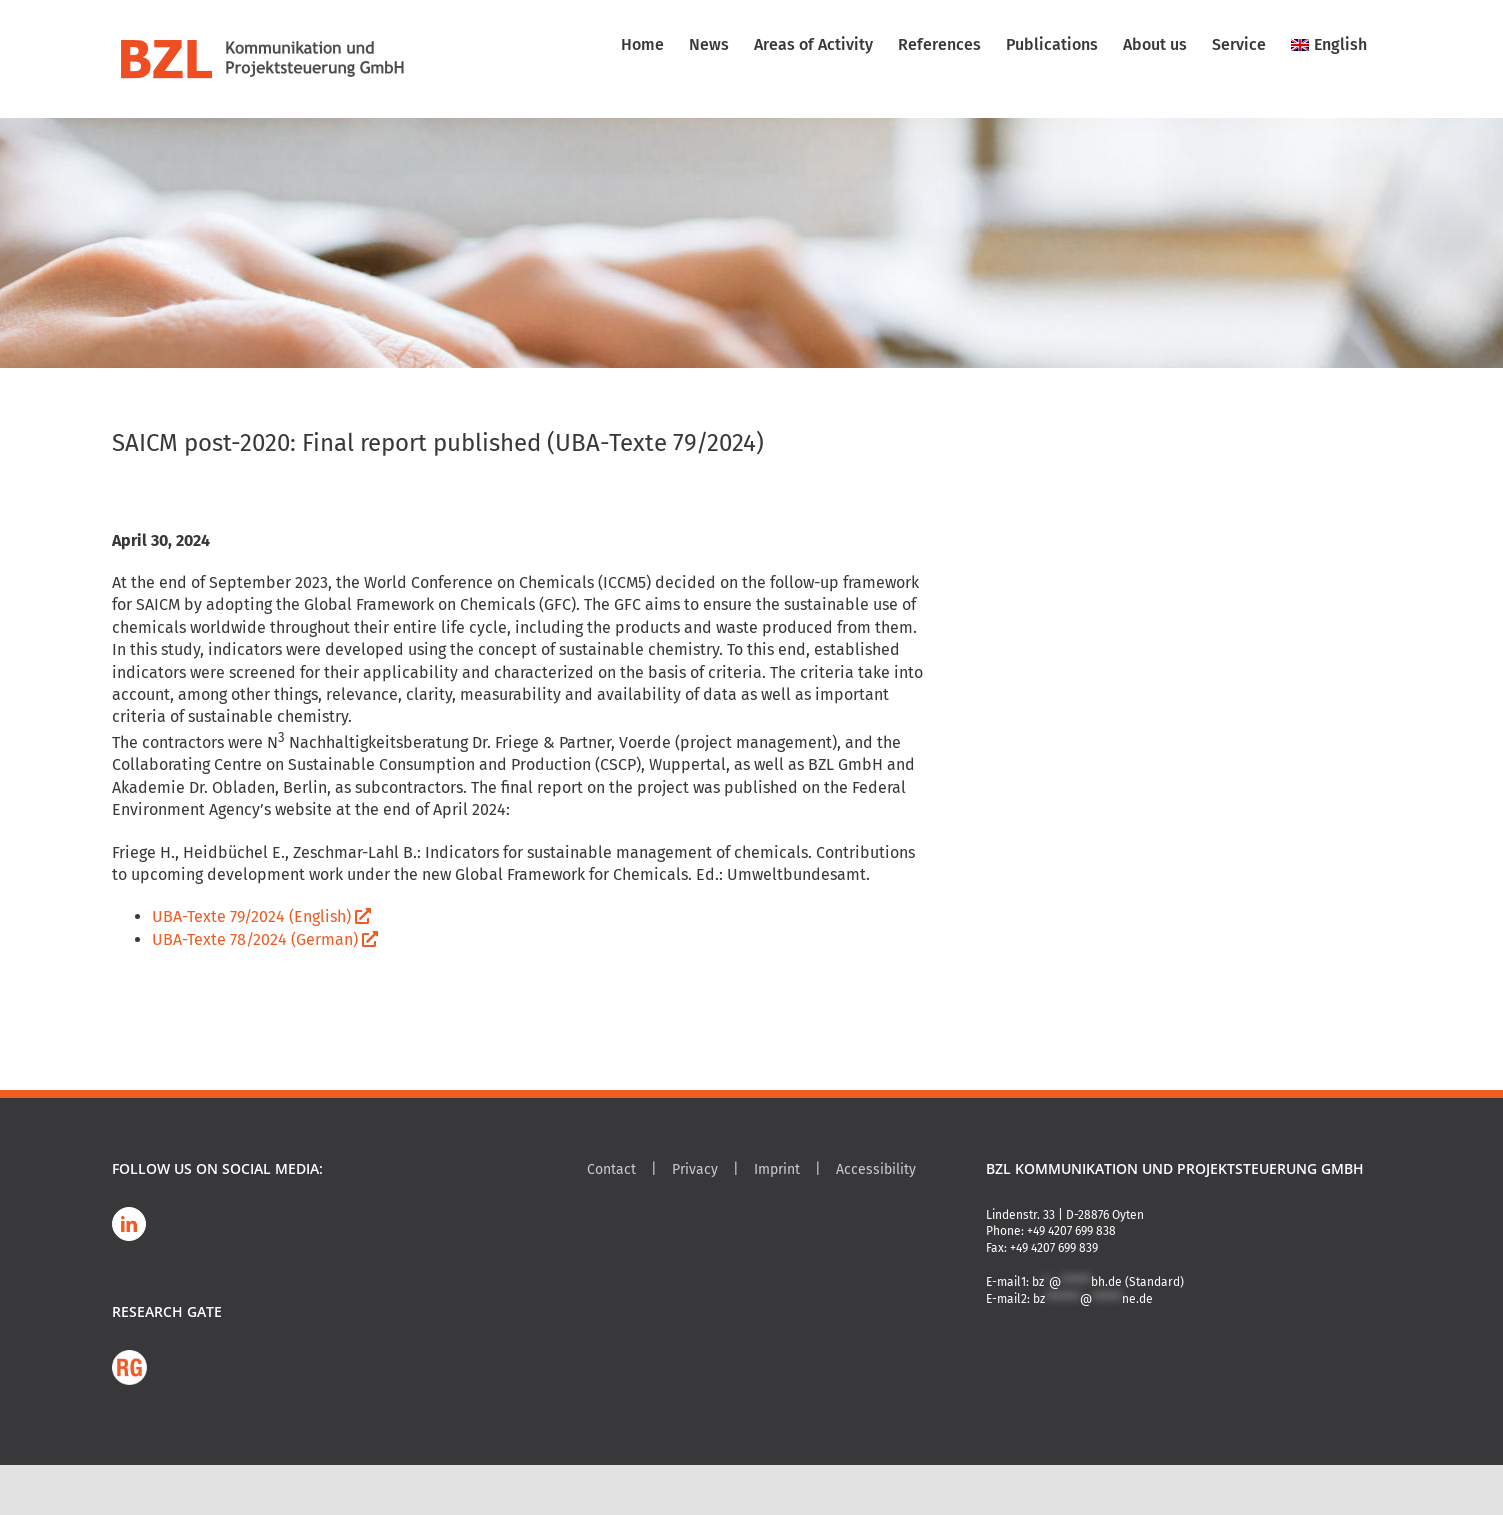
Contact (611, 1169)
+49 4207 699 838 (1071, 1231)
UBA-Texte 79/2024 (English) (261, 916)
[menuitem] (1329, 45)
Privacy (695, 1169)
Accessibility (876, 1169)
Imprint (777, 1169)
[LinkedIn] (129, 1224)
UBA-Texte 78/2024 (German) (265, 939)
